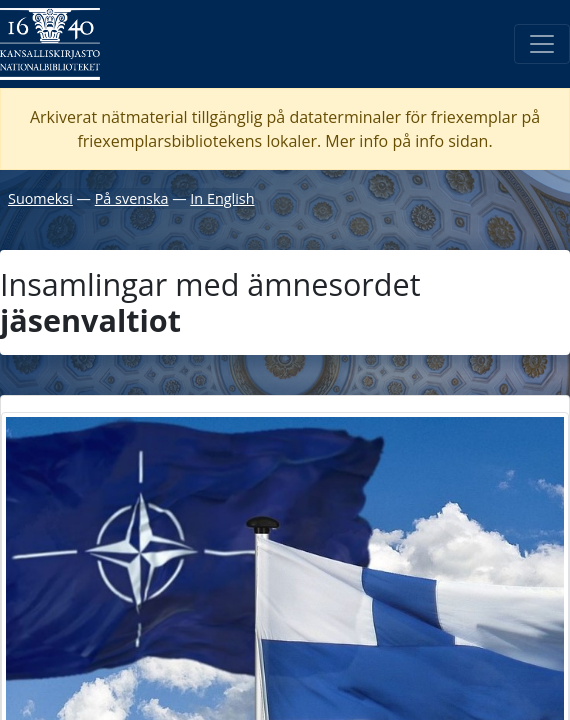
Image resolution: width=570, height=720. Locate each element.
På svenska (132, 198)
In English (222, 198)
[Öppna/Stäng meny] (542, 44)
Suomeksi (40, 198)
